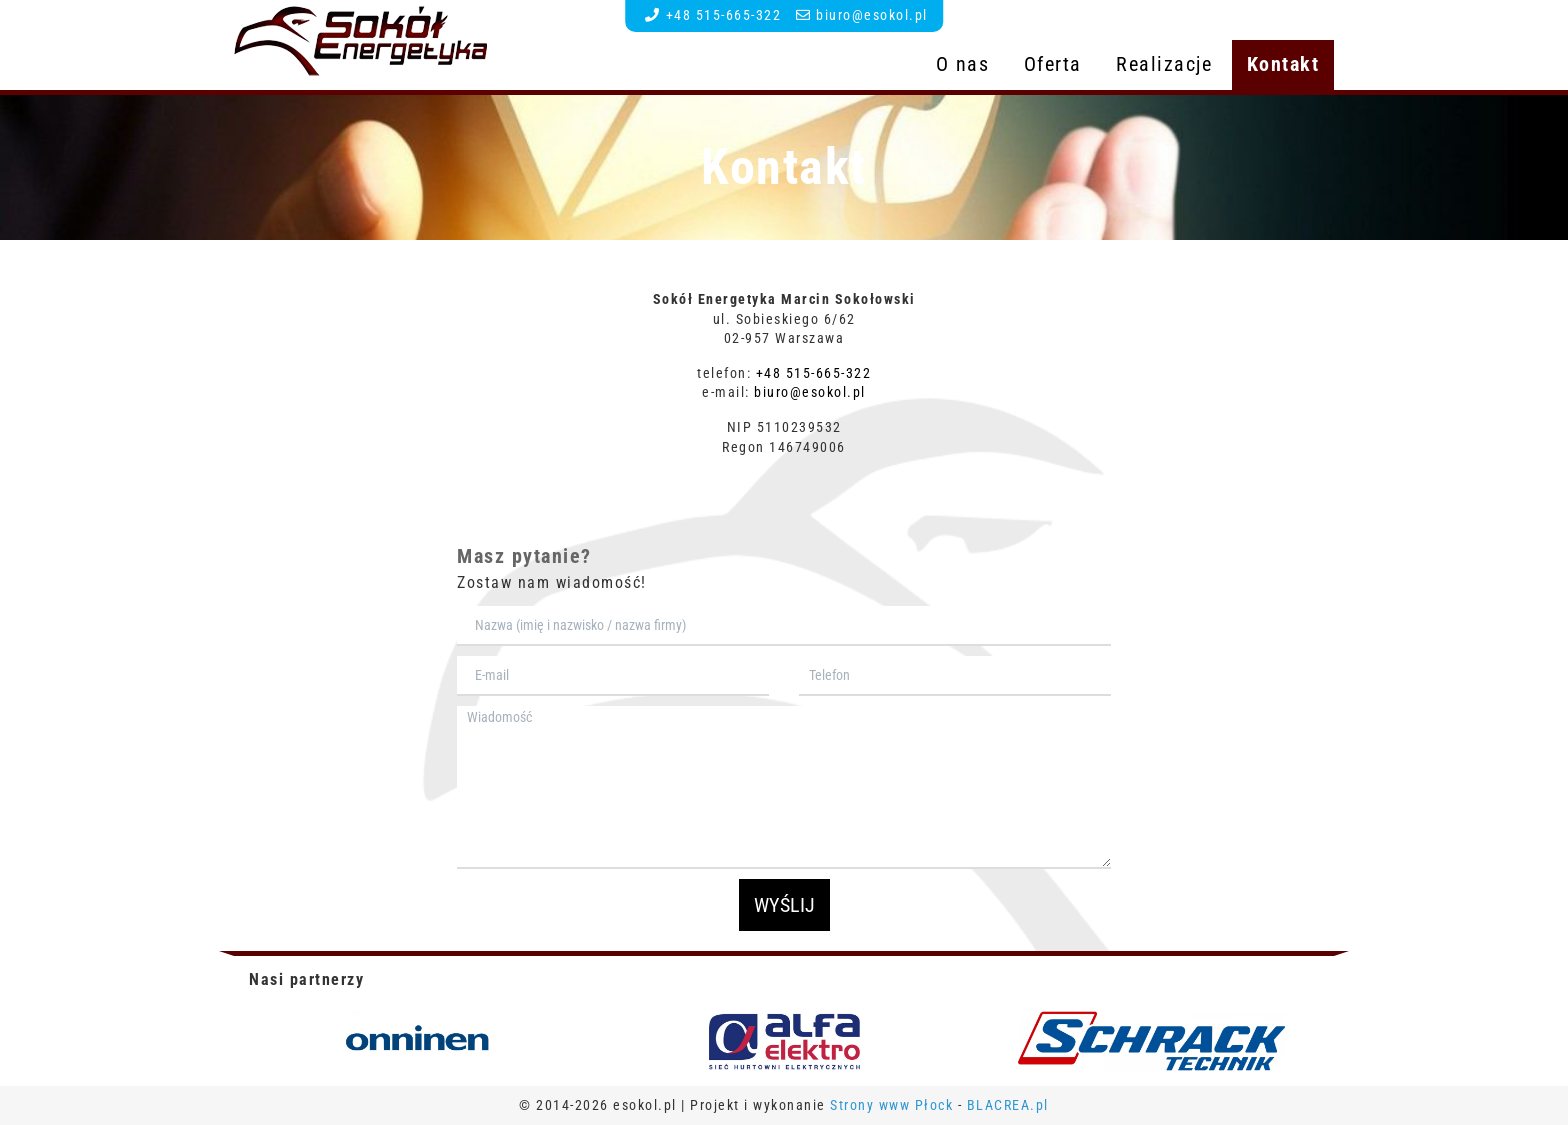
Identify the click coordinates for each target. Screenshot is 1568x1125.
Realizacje (1164, 64)
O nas (963, 64)
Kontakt (1283, 64)
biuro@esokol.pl (872, 15)
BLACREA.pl (1008, 1105)
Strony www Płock (894, 1105)
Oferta (1053, 64)
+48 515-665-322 (724, 15)
